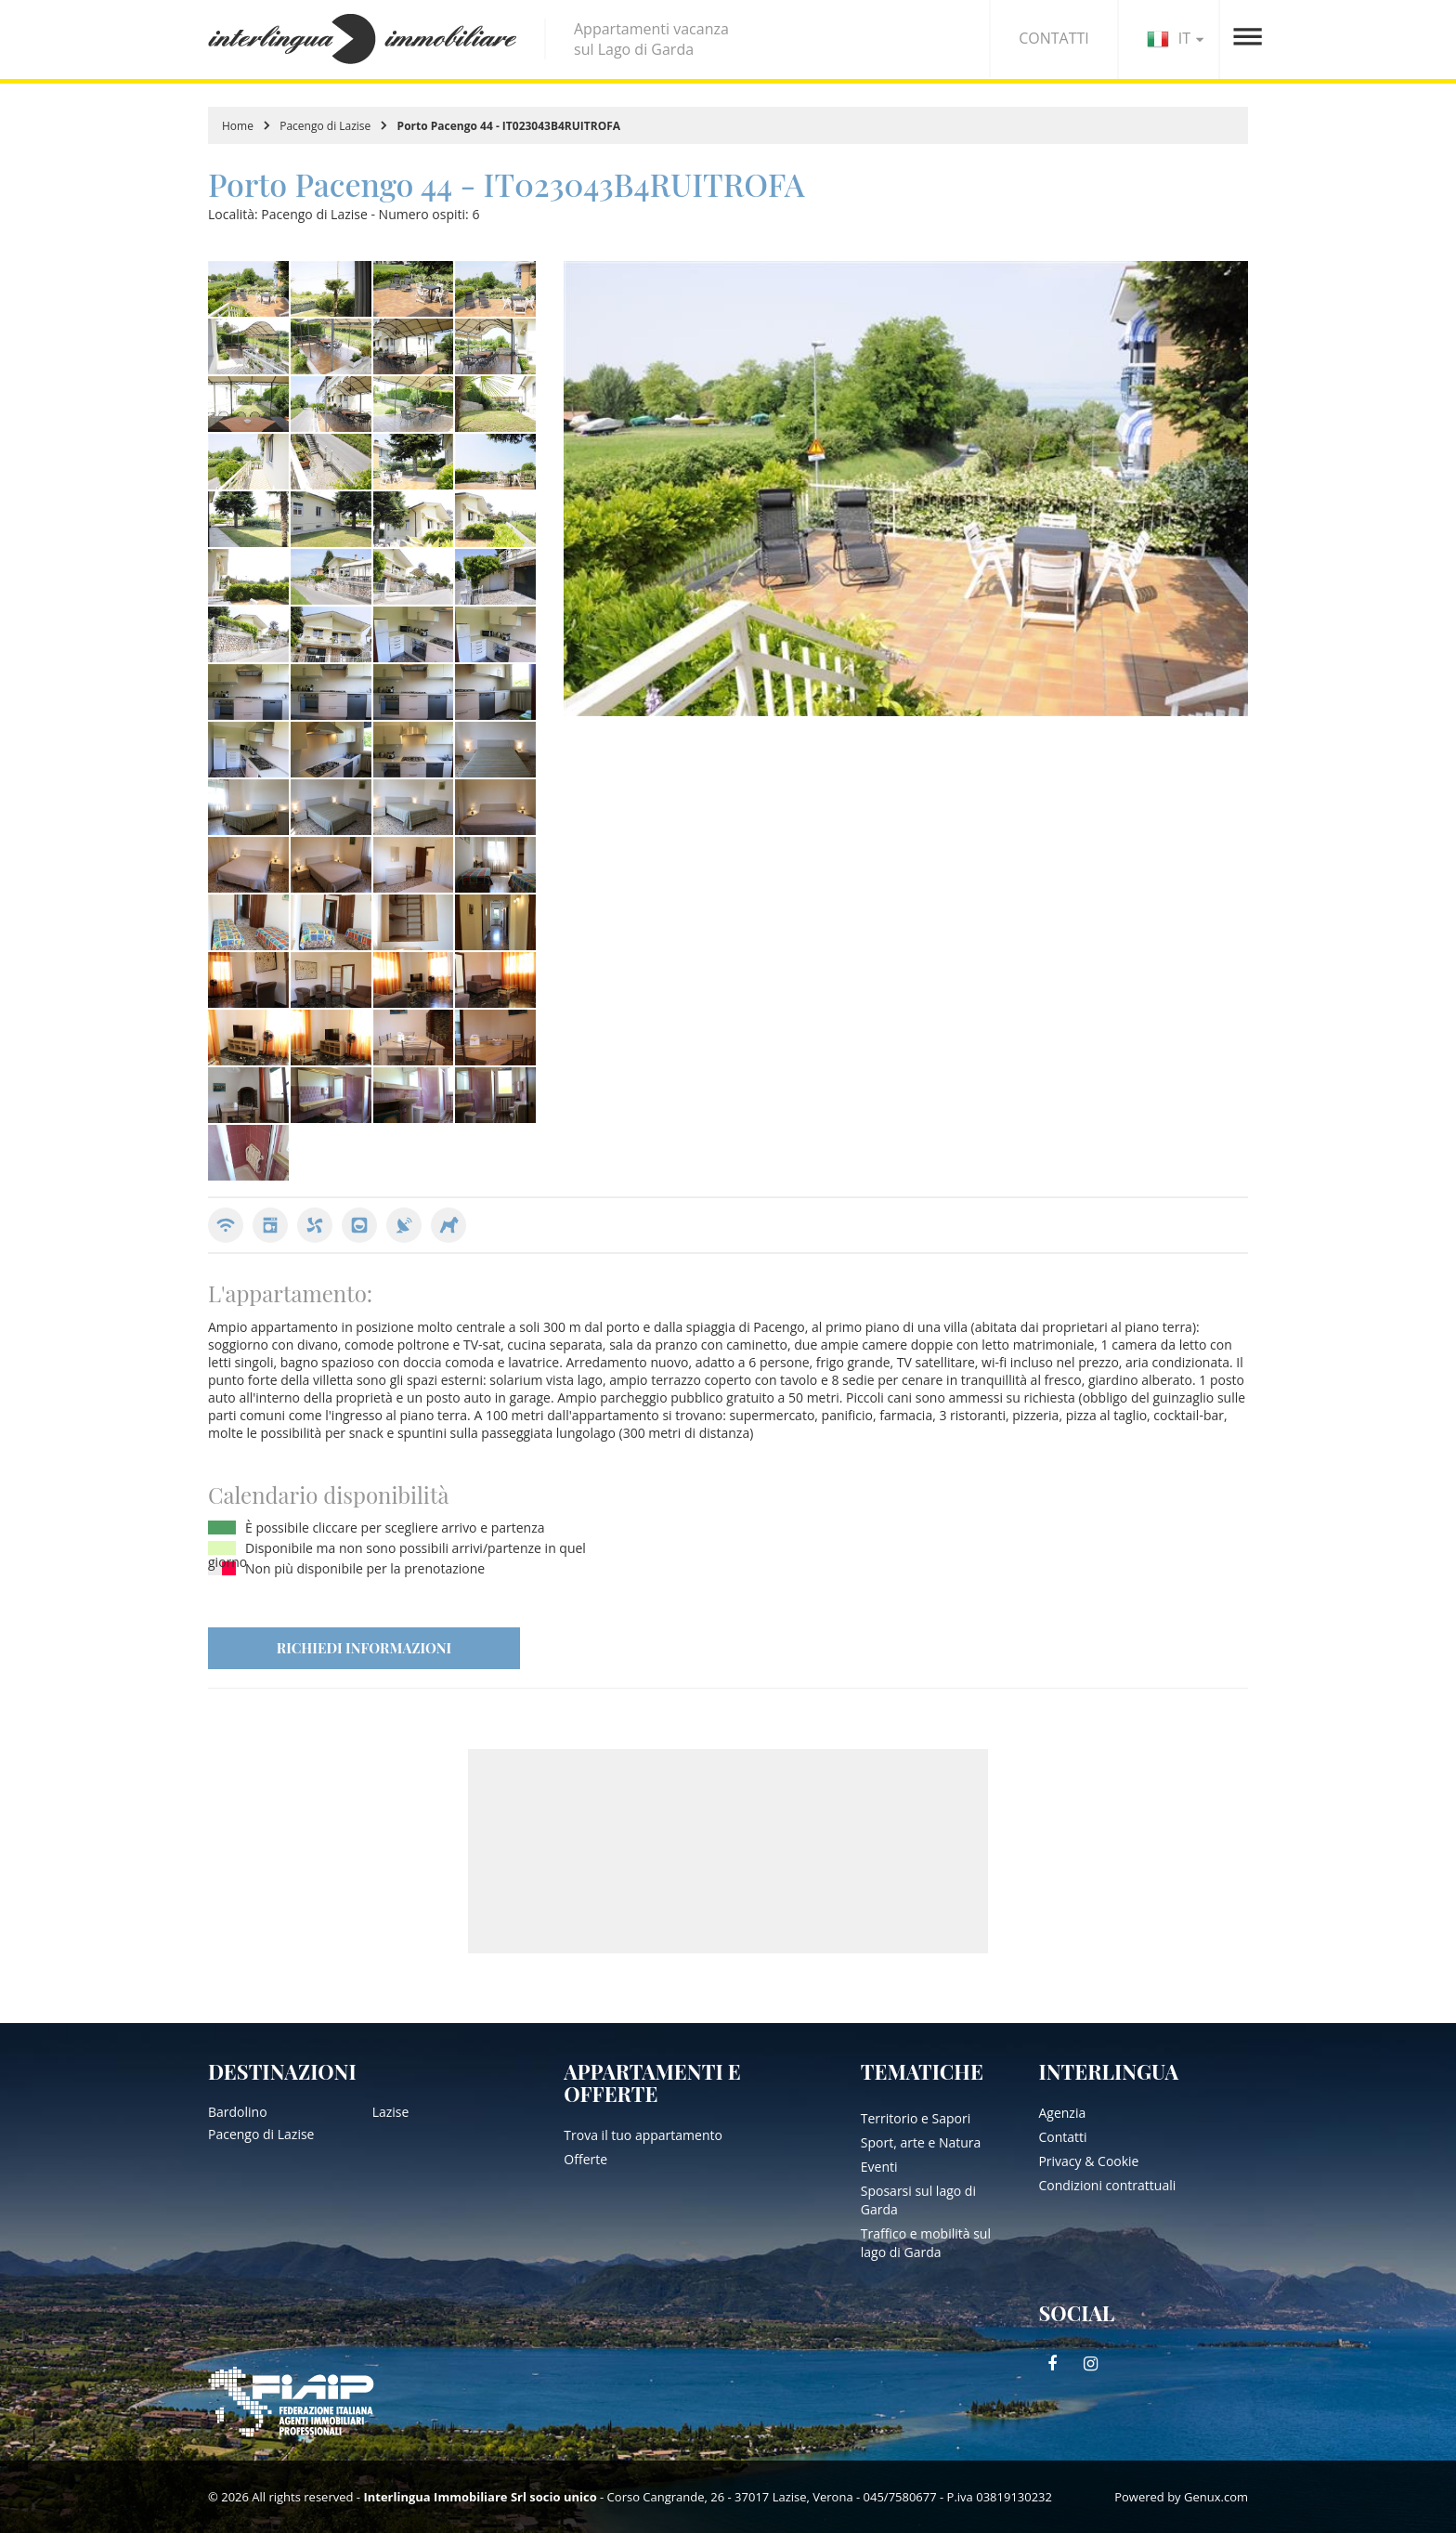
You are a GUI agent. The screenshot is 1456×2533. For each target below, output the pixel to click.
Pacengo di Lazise (325, 126)
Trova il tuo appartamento (643, 2135)
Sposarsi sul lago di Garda (918, 2200)
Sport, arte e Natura (921, 2142)
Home (238, 126)
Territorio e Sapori (915, 2118)
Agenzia (1062, 2113)
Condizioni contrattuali (1107, 2185)
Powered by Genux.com (1181, 2496)
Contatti (1062, 2137)
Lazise (391, 2112)
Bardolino (237, 2112)
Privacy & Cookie (1088, 2161)
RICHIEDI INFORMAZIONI (364, 1648)
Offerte (585, 2159)
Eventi (879, 2166)
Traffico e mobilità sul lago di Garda (926, 2243)
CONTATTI (1054, 38)
